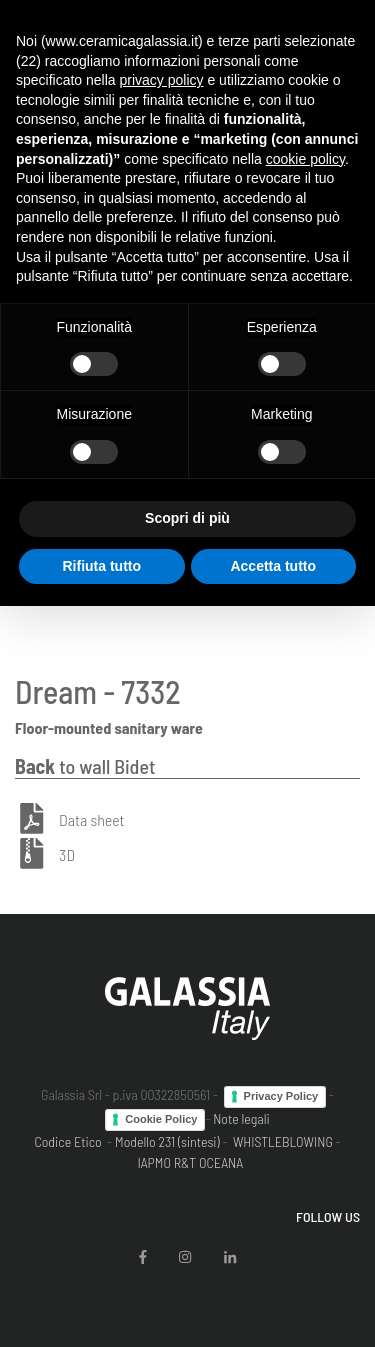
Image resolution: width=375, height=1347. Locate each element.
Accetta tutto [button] (273, 566)
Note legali (241, 1118)
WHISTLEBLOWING (283, 1141)
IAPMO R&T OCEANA (190, 1162)
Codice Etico (67, 1141)
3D (67, 855)
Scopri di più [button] (187, 518)
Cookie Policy (161, 1119)
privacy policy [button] (162, 80)
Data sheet (91, 819)
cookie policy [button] (305, 159)
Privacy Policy (281, 1096)
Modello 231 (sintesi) (167, 1141)
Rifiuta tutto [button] (101, 566)
